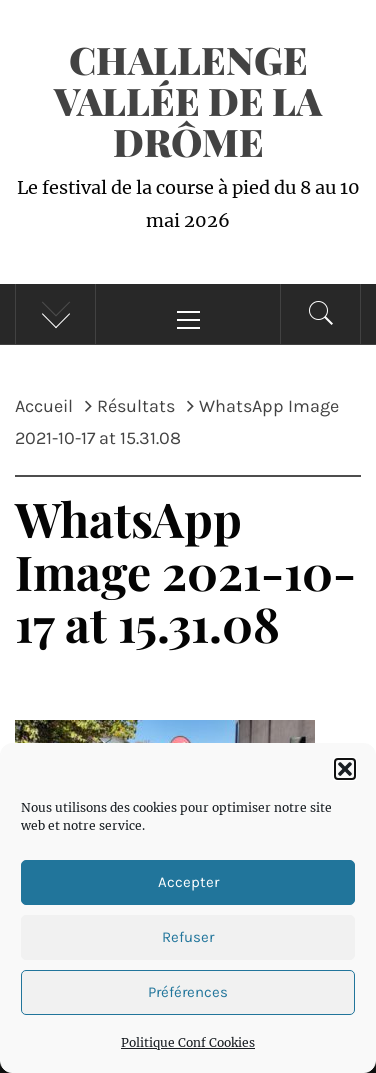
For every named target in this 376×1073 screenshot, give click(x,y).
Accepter (188, 882)
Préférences (188, 992)
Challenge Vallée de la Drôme (188, 100)
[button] (345, 769)
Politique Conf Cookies (188, 1042)
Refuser (188, 937)
